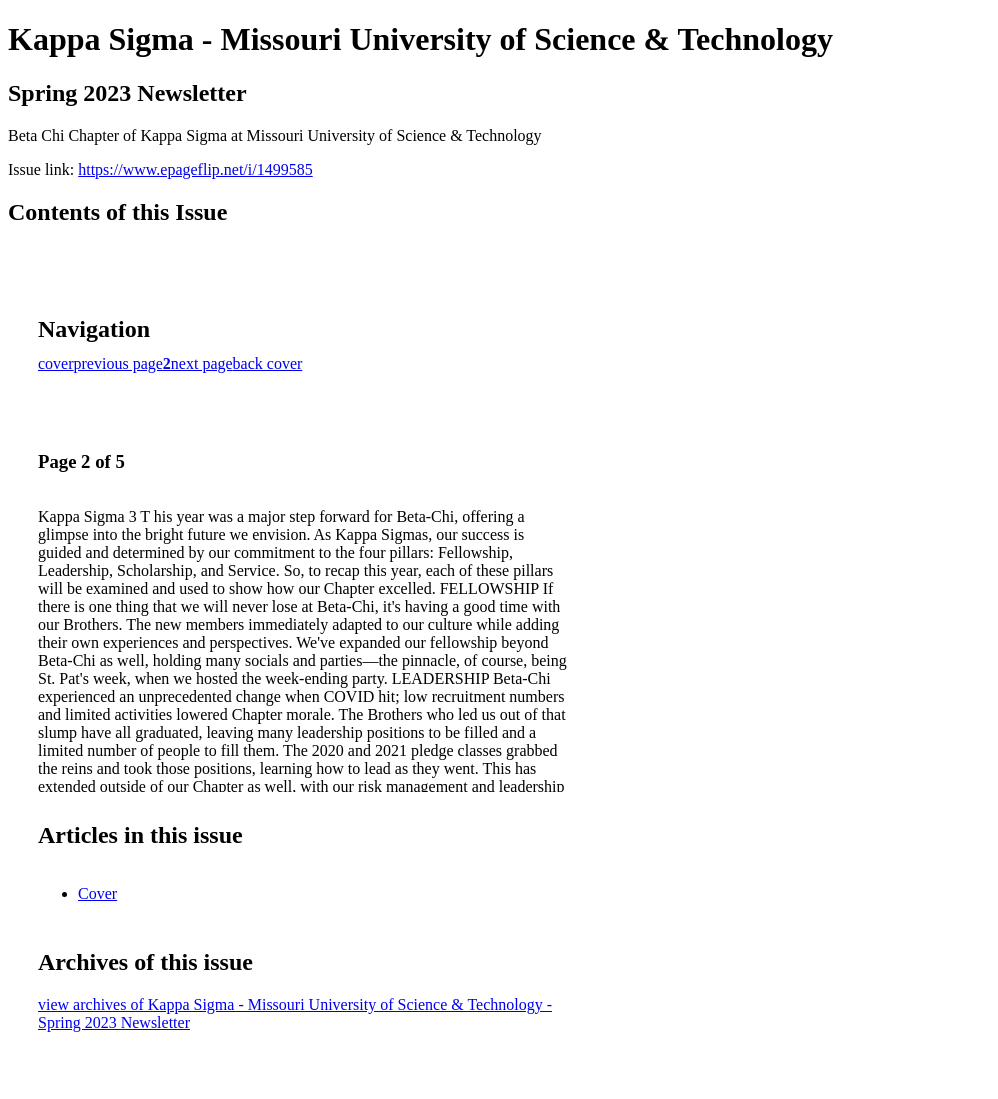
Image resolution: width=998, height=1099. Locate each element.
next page (202, 363)
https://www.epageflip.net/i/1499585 (195, 169)
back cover (268, 363)
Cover (97, 893)
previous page (118, 363)
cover (56, 363)
